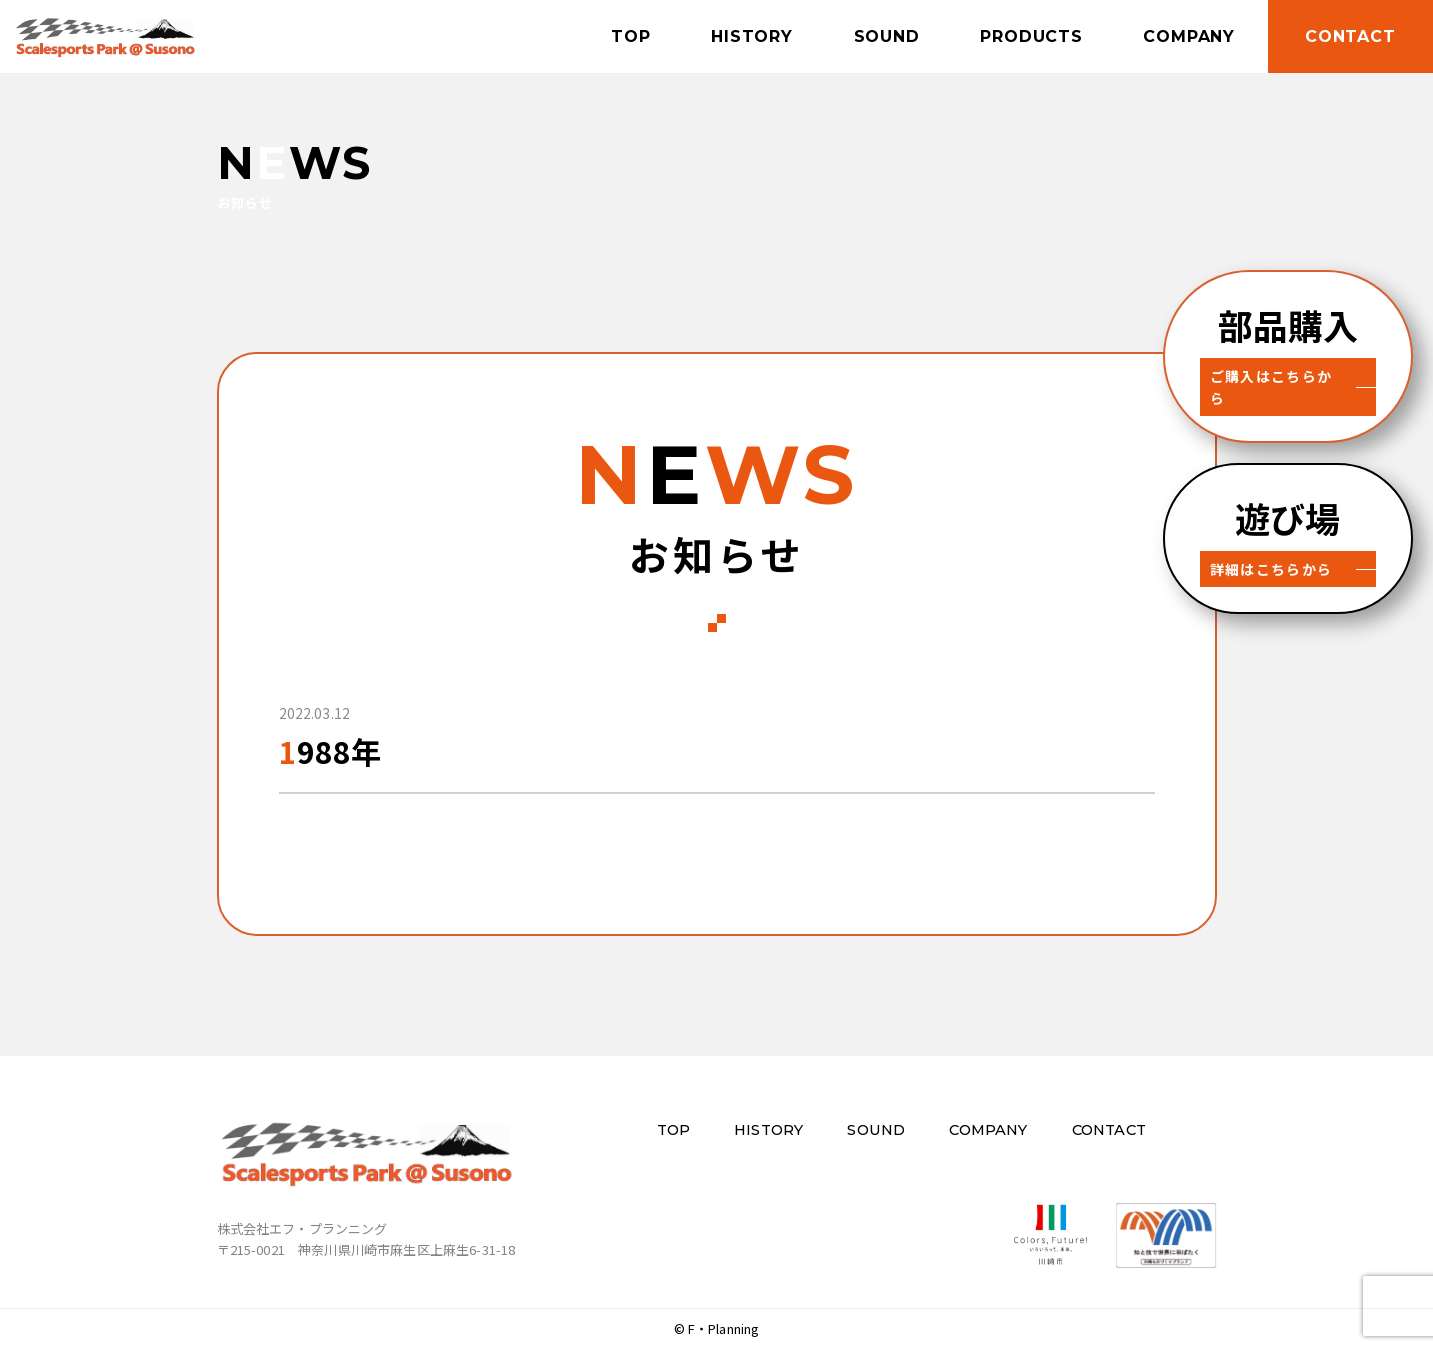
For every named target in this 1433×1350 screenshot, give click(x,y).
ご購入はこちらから (1276, 376)
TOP (610, 35)
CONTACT (1347, 35)
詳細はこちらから (1268, 547)
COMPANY (1183, 35)
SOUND (873, 35)
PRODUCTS (1021, 35)
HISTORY (735, 35)
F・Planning (724, 1328)
